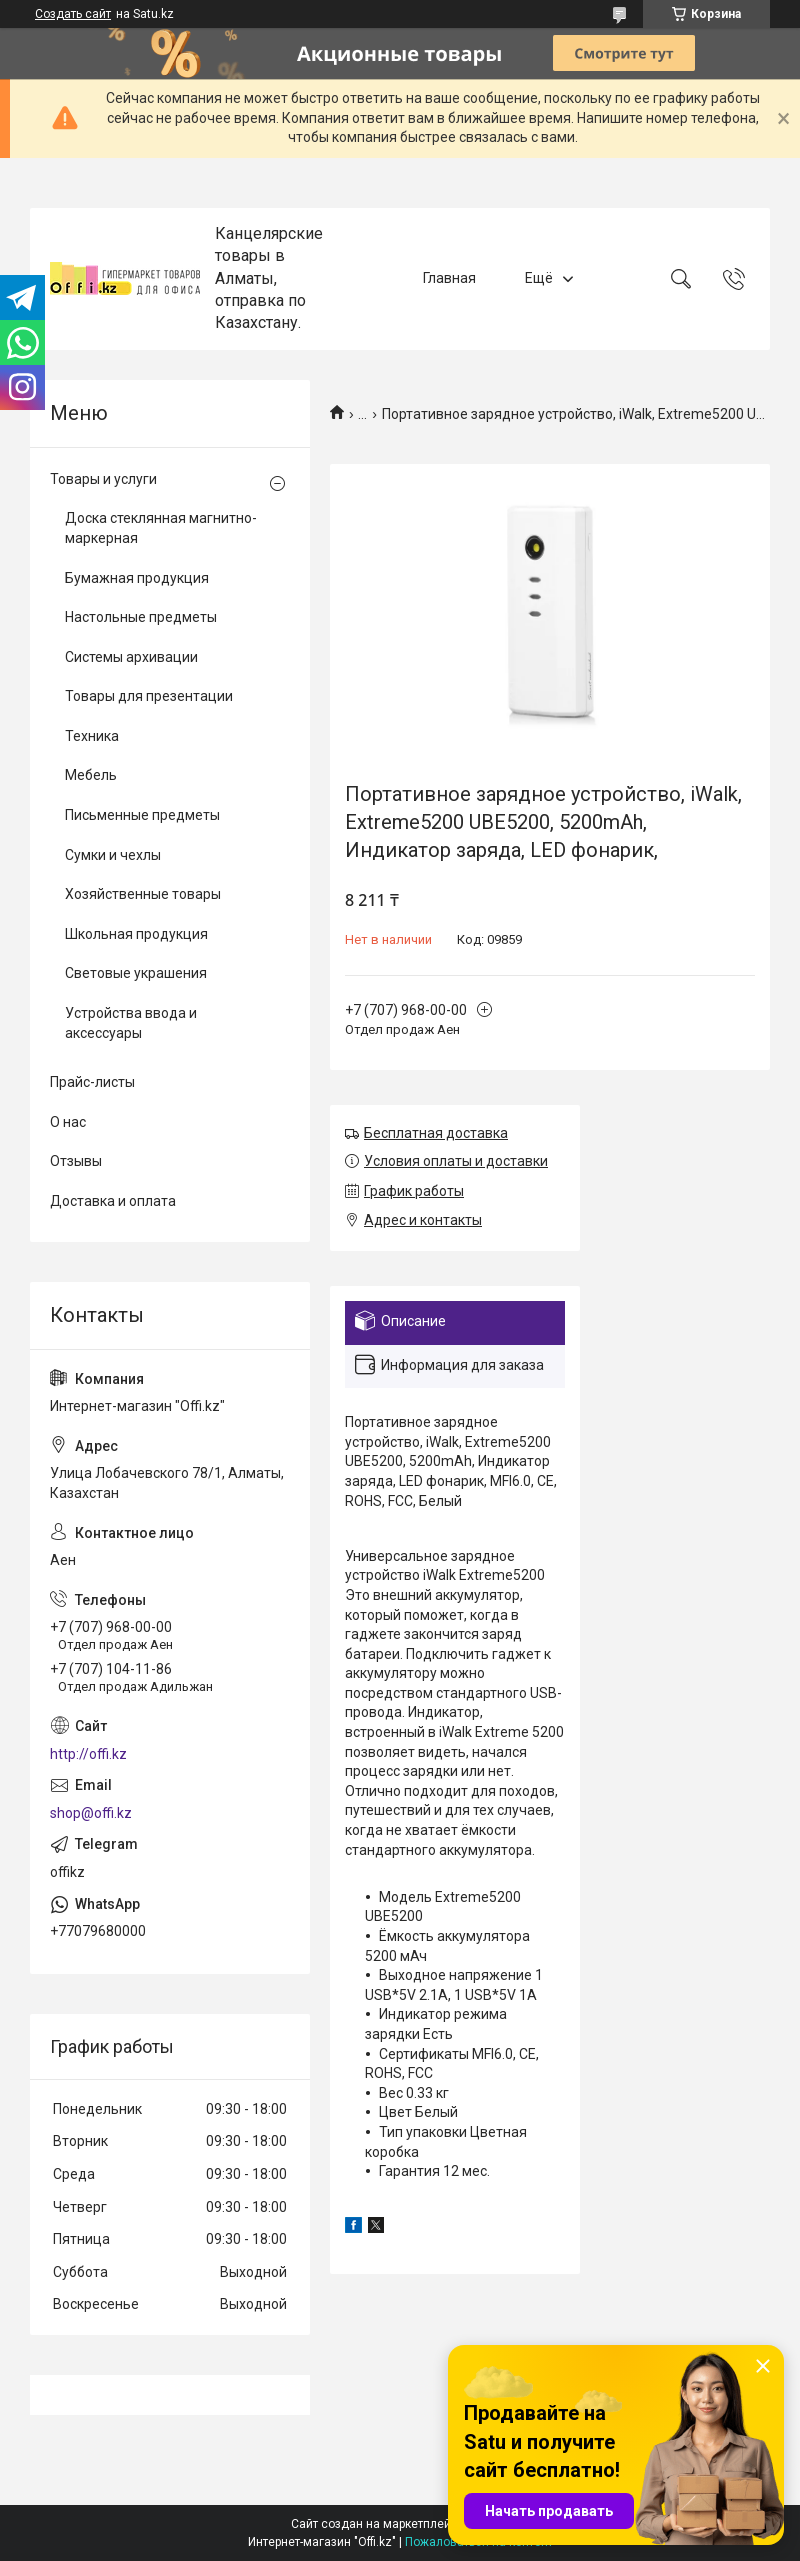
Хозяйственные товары (143, 894)
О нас (68, 1122)
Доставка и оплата (113, 1201)
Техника (92, 736)
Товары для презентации (149, 696)
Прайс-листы (92, 1082)
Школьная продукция (136, 934)
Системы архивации (131, 657)
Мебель (91, 775)
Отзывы (76, 1161)
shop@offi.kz (91, 1813)
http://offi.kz (88, 1754)
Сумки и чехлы (113, 855)
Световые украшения (136, 973)
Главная (449, 278)
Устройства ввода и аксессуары (131, 1023)
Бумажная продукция (137, 578)
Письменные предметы (142, 815)
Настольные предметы (141, 617)
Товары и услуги (103, 479)
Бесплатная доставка (436, 1133)
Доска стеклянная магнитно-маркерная (161, 528)
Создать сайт (73, 14)
